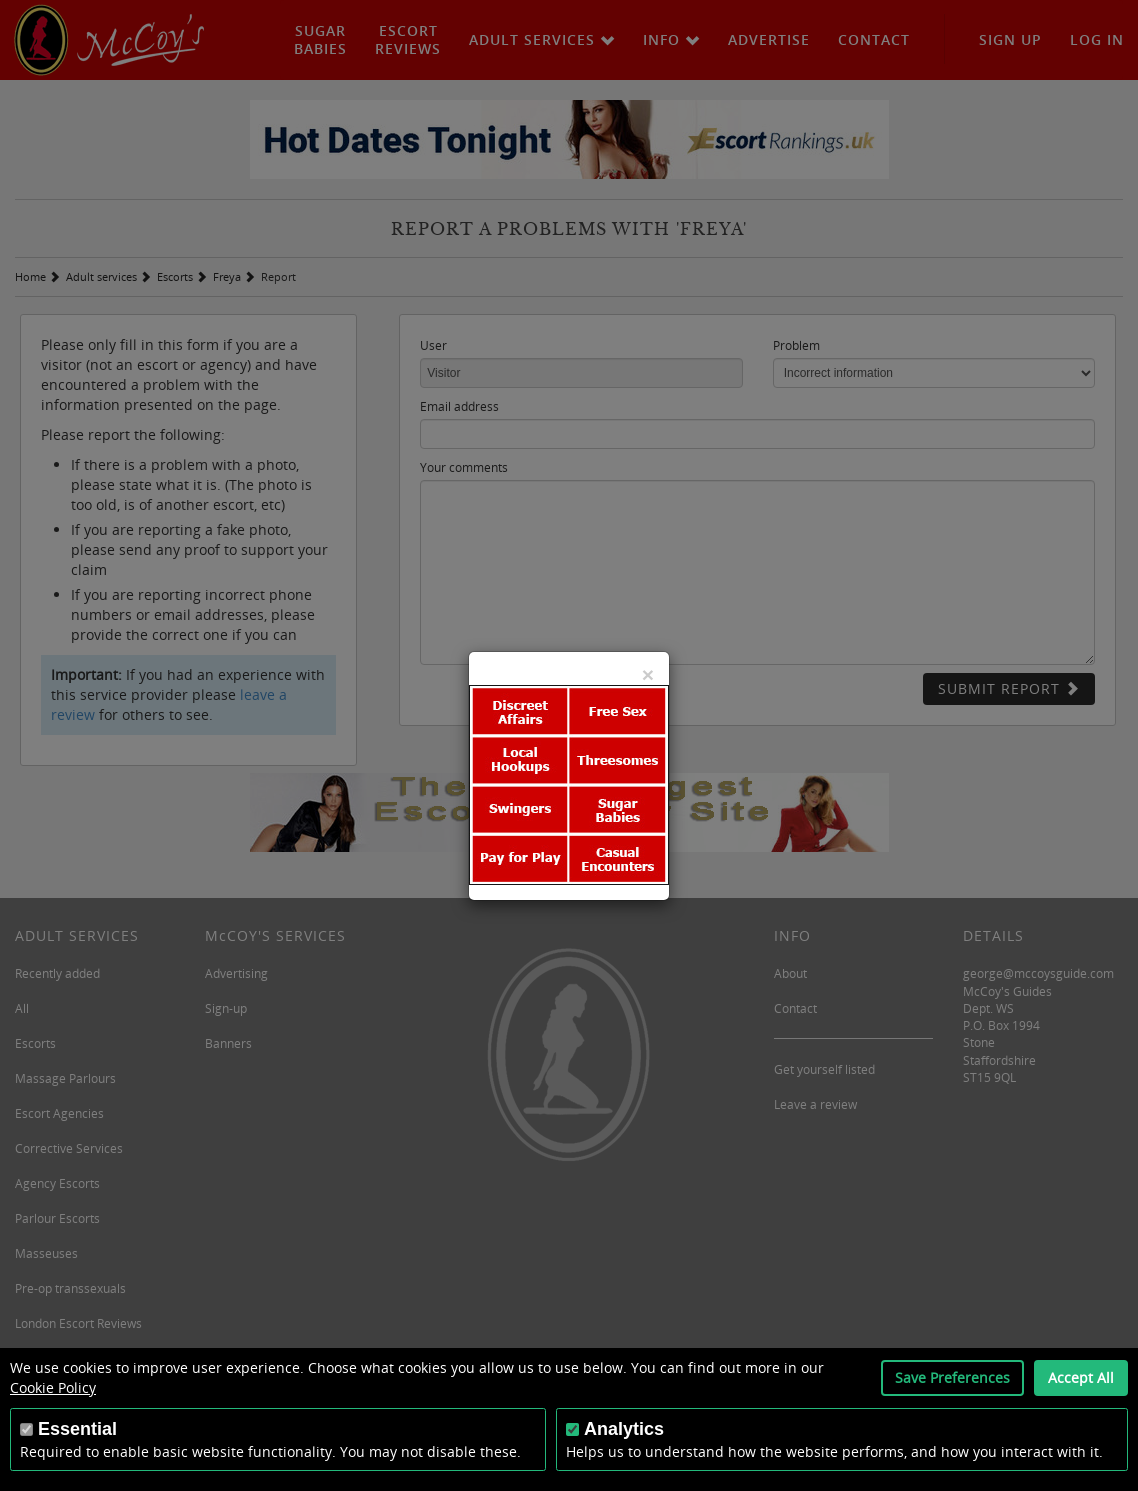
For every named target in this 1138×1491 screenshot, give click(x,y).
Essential (77, 1429)
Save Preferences (952, 1377)
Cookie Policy (53, 1387)
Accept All (1081, 1377)
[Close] (648, 674)
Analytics (624, 1429)
